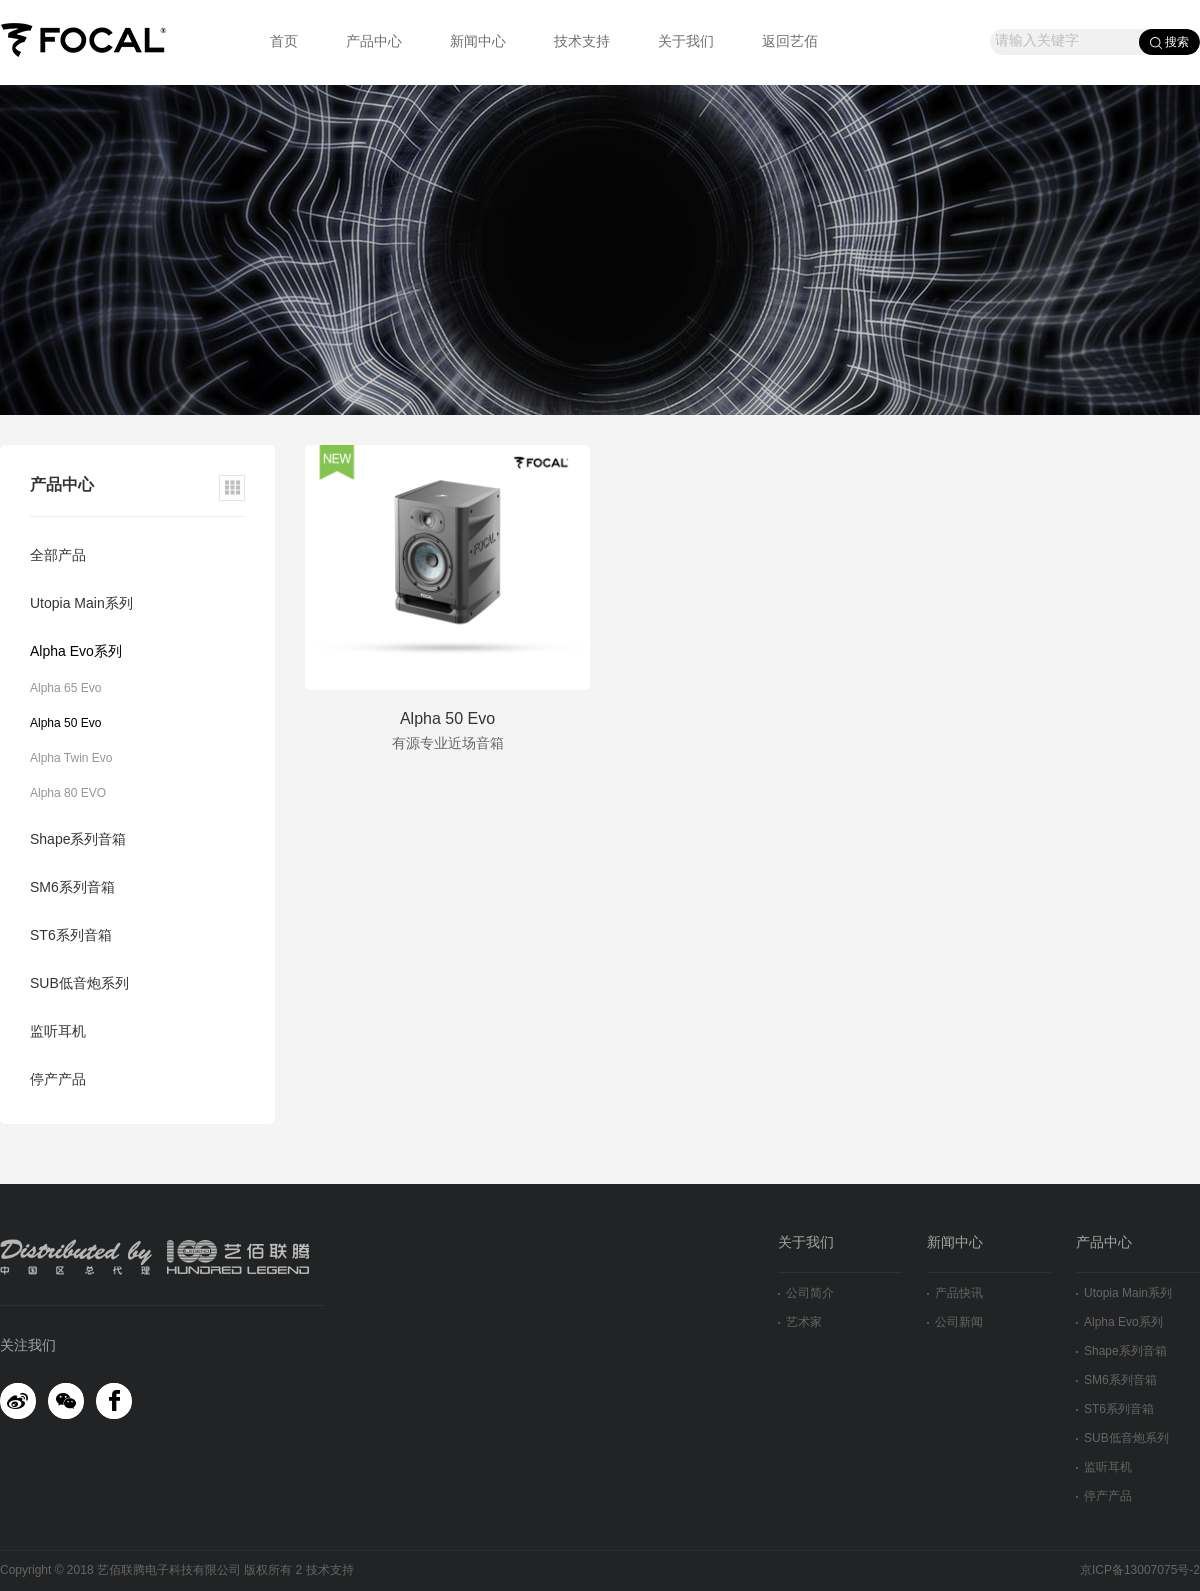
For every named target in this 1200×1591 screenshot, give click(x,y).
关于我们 (686, 42)
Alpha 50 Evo (65, 723)
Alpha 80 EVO (68, 793)
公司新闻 (955, 1322)
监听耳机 (58, 1032)
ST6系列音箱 (71, 936)
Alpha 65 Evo (65, 688)
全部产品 (58, 556)
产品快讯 (955, 1293)
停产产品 (58, 1080)
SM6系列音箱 (72, 888)
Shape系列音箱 (78, 840)
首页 (284, 42)
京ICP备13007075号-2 (1140, 1570)
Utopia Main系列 (81, 604)
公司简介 (806, 1293)
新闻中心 (478, 42)
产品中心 (374, 42)
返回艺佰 (790, 42)
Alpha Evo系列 (76, 652)
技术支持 (582, 42)
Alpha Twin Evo (71, 758)
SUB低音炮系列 (79, 984)
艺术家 (800, 1322)
